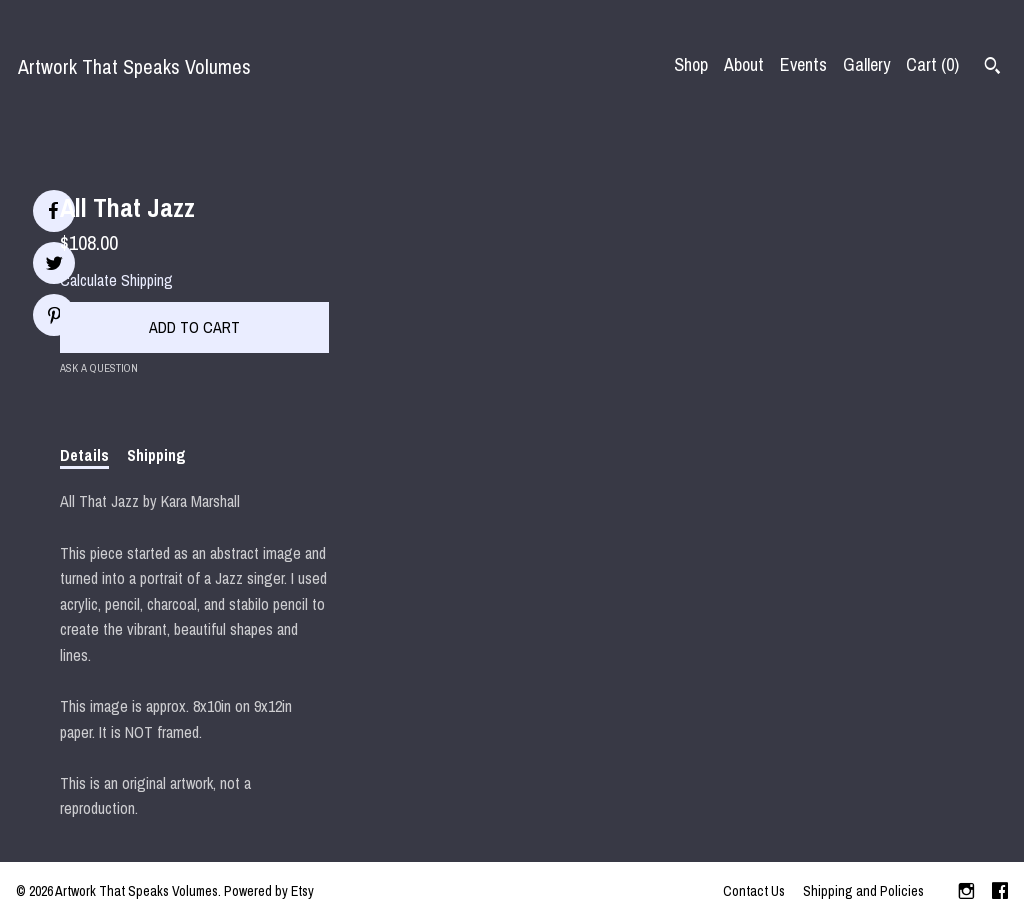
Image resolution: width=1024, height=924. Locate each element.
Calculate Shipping (116, 280)
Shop (691, 64)
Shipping (156, 455)
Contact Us (754, 891)
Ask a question (99, 368)
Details (84, 455)
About (744, 64)
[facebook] (1000, 893)
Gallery (866, 64)
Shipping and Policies (863, 891)
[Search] (992, 68)
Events (803, 64)
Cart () (932, 64)
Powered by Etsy (269, 891)
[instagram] (966, 893)
